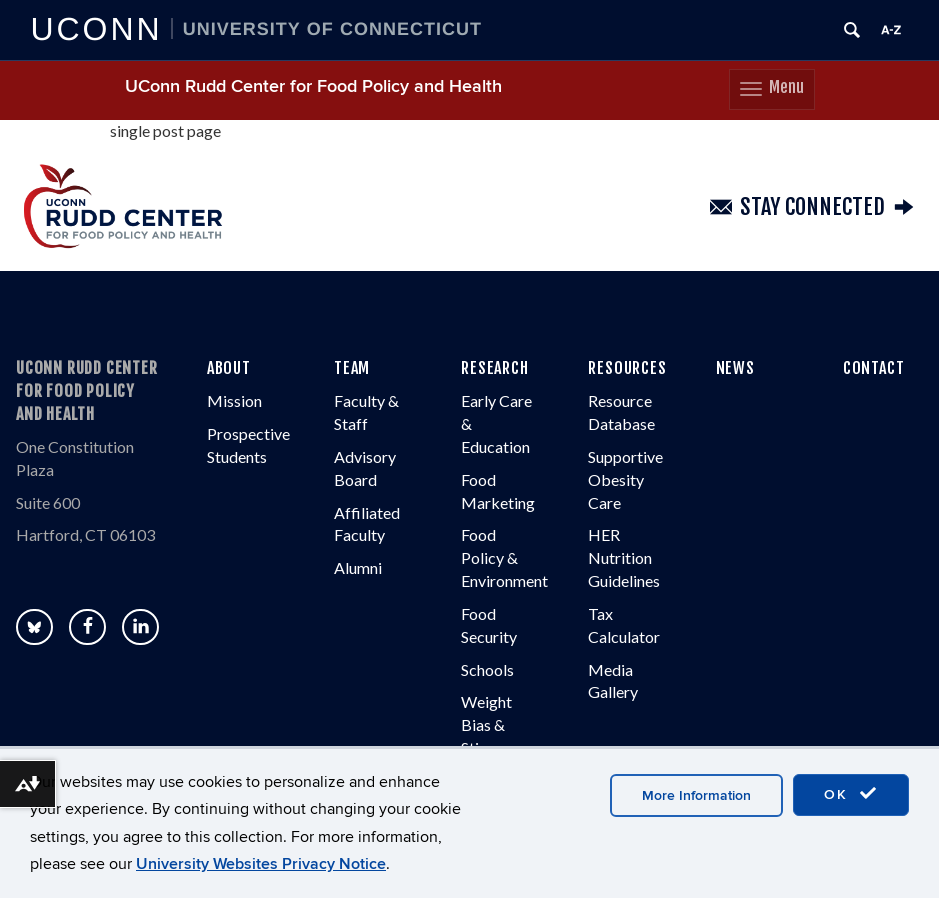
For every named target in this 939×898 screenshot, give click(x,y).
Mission (234, 400)
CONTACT (874, 368)
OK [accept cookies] (851, 794)
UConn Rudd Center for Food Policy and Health (313, 86)
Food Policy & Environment (504, 557)
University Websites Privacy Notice (261, 864)
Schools (487, 669)
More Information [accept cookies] (696, 795)
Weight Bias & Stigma (486, 724)
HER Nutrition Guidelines (624, 557)
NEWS (735, 368)
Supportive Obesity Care (625, 479)
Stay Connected (812, 207)
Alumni (358, 567)
